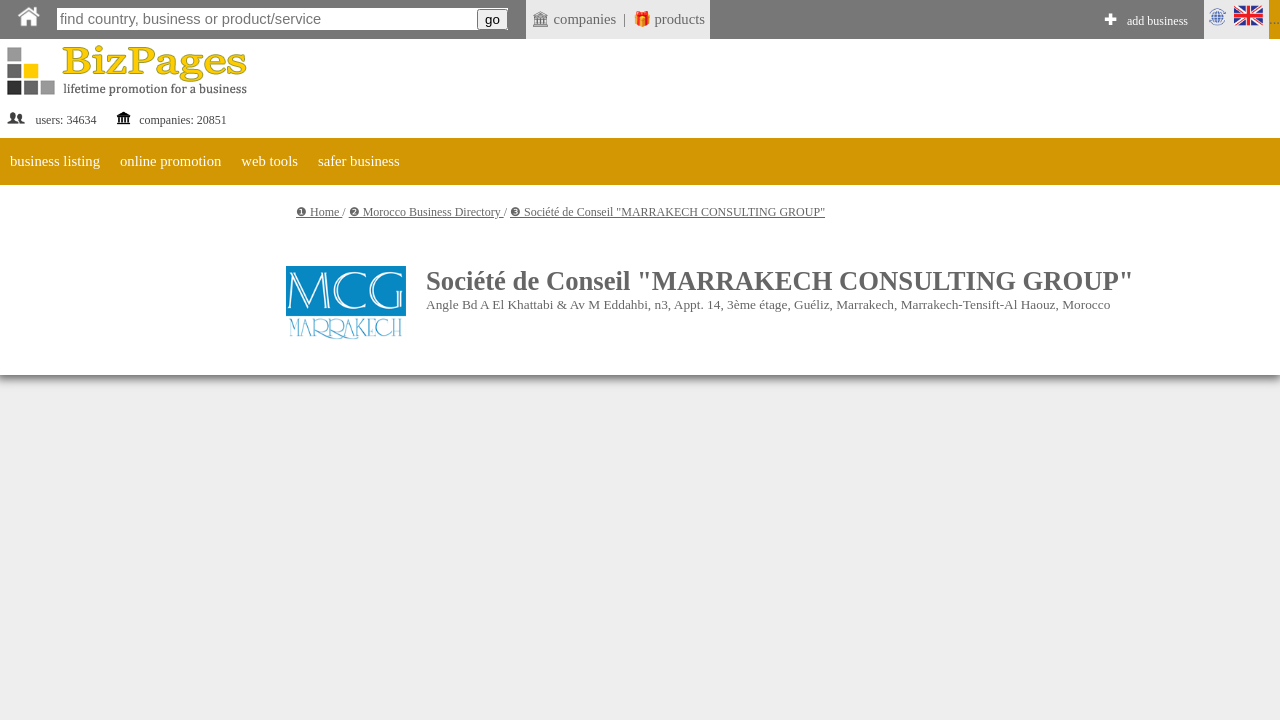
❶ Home (319, 212)
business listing (55, 161)
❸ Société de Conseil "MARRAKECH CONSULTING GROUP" (667, 212)
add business (1157, 21)
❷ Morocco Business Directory (426, 212)
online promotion (170, 161)
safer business (359, 161)
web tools (269, 161)
